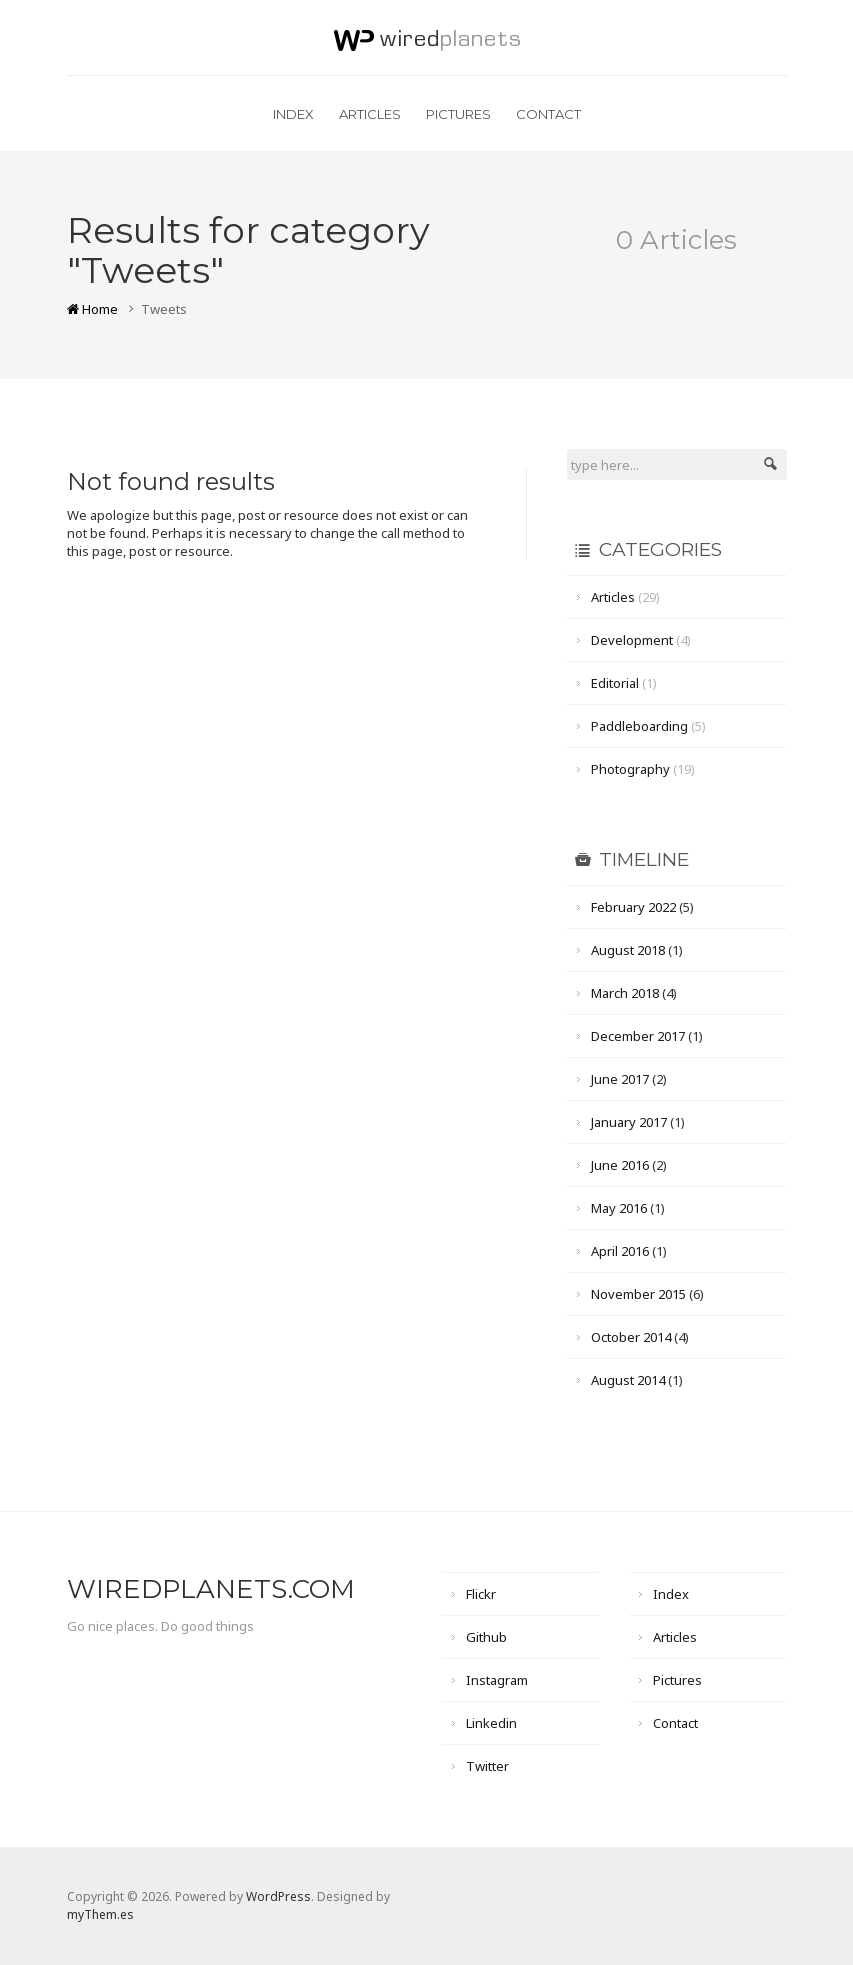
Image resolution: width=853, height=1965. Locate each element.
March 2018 (625, 993)
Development (632, 640)
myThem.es (100, 1914)
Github (486, 1637)
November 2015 (638, 1294)
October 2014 (631, 1337)
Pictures (458, 114)
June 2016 (620, 1165)
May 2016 (619, 1208)
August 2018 (628, 950)
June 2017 (620, 1079)
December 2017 (638, 1036)
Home (92, 309)
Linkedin (491, 1723)
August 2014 (628, 1380)
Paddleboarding (639, 726)
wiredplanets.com (211, 1589)
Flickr (481, 1594)
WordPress (278, 1896)
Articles (370, 114)
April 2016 (620, 1251)
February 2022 (633, 907)
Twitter (487, 1766)
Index (293, 114)
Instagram (497, 1680)
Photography (630, 769)
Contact (548, 114)
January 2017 (629, 1122)
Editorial (615, 683)
